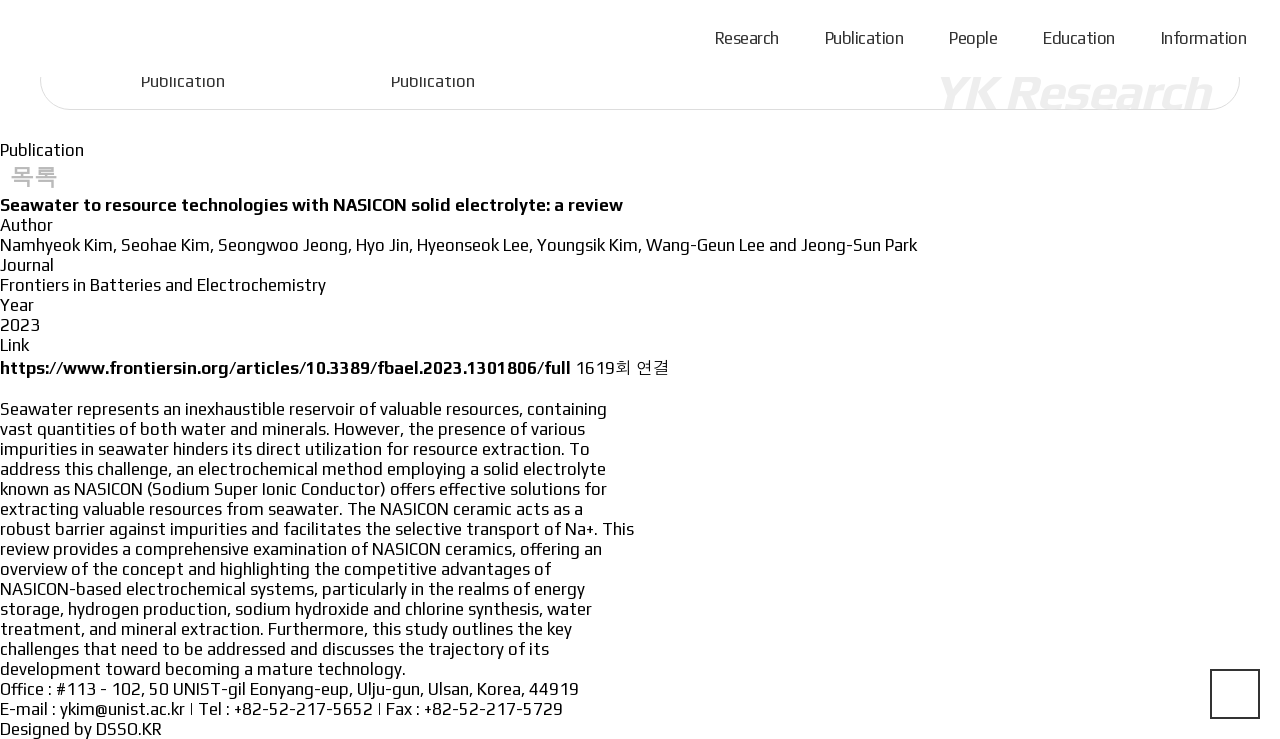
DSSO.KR (129, 729)
